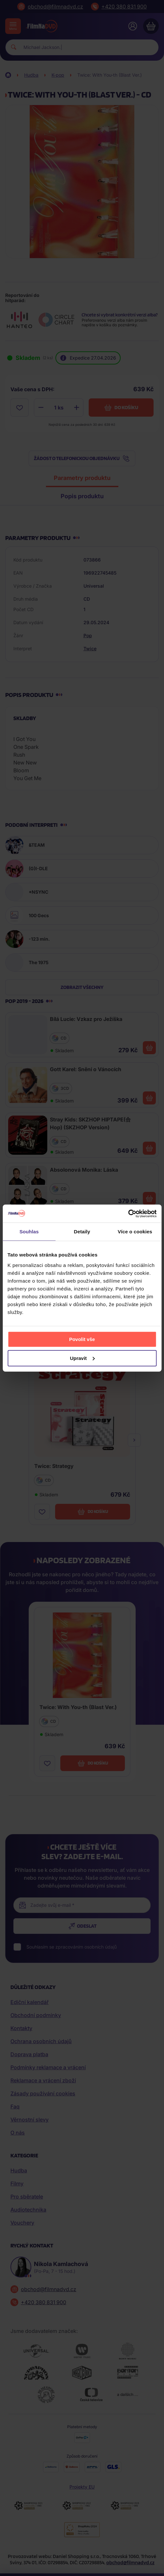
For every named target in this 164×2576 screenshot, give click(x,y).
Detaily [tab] (82, 1231)
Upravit (82, 1358)
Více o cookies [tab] (135, 1231)
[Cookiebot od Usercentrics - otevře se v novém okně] (128, 1213)
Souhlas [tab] (29, 1231)
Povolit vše (82, 1339)
